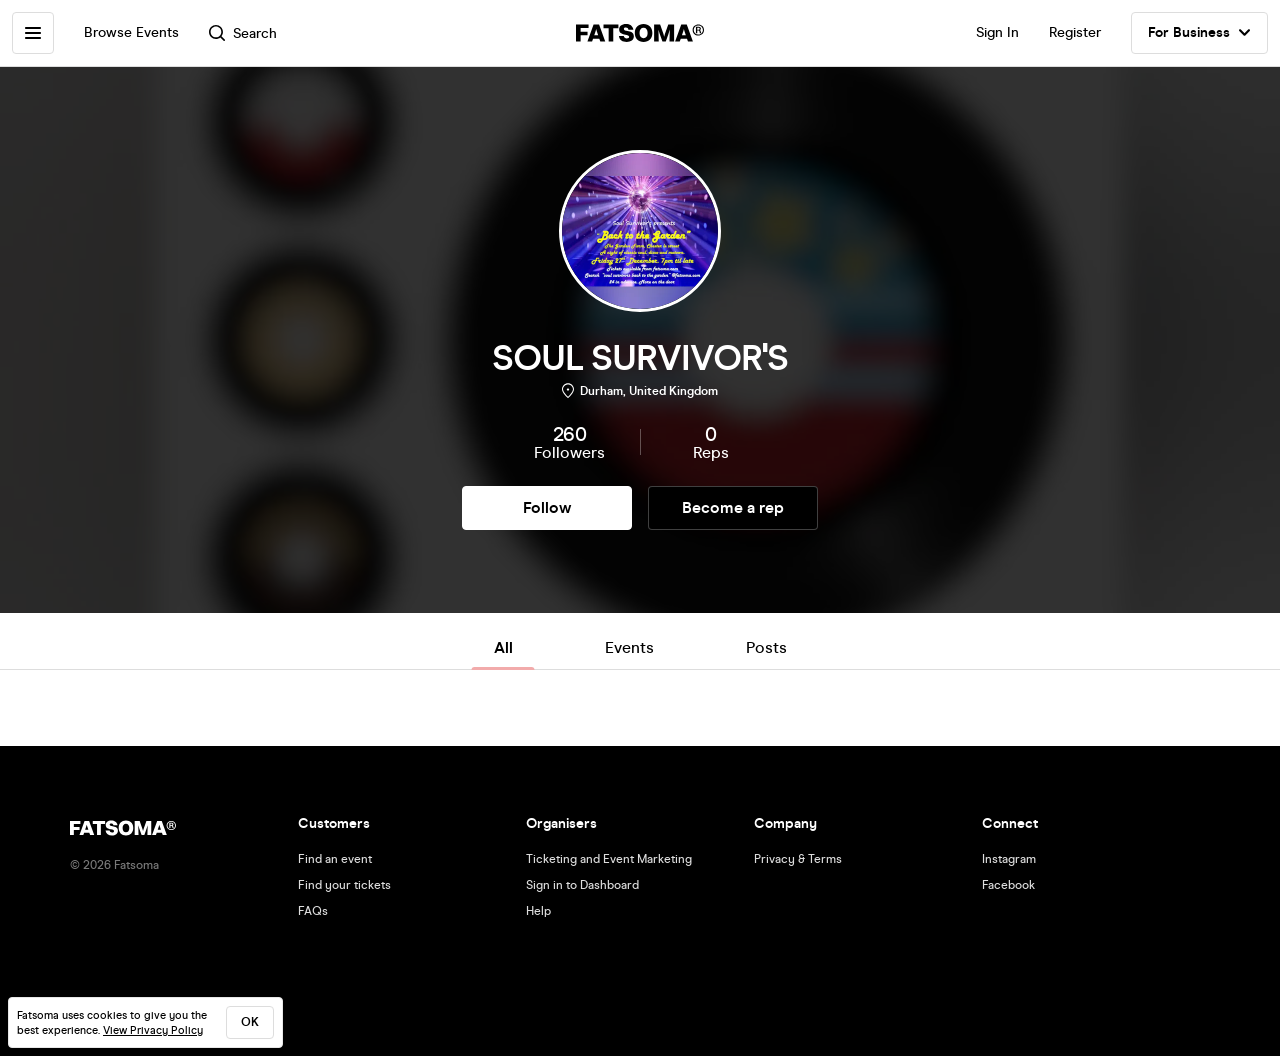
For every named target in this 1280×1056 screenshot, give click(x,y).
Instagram (1009, 859)
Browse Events (131, 32)
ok (250, 1022)
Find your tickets (344, 885)
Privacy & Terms (798, 859)
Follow (547, 507)
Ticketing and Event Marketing (609, 859)
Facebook (1008, 885)
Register (1075, 32)
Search (243, 33)
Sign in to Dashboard (582, 885)
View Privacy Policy (153, 1030)
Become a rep (733, 507)
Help (538, 911)
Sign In (997, 32)
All (503, 647)
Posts (766, 647)
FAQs (313, 911)
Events (629, 647)
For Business (1199, 33)
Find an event (335, 859)
